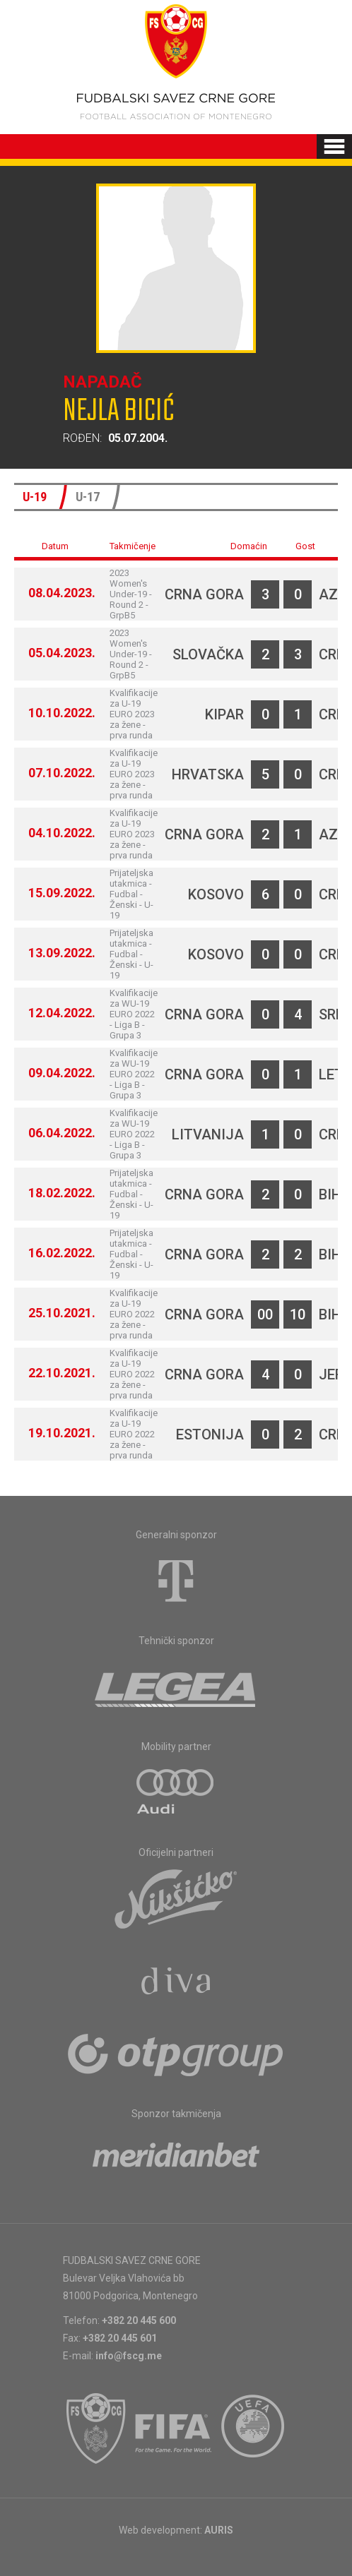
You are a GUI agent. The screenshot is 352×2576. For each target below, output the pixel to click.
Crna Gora (204, 594)
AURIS (218, 2530)
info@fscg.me (128, 2355)
